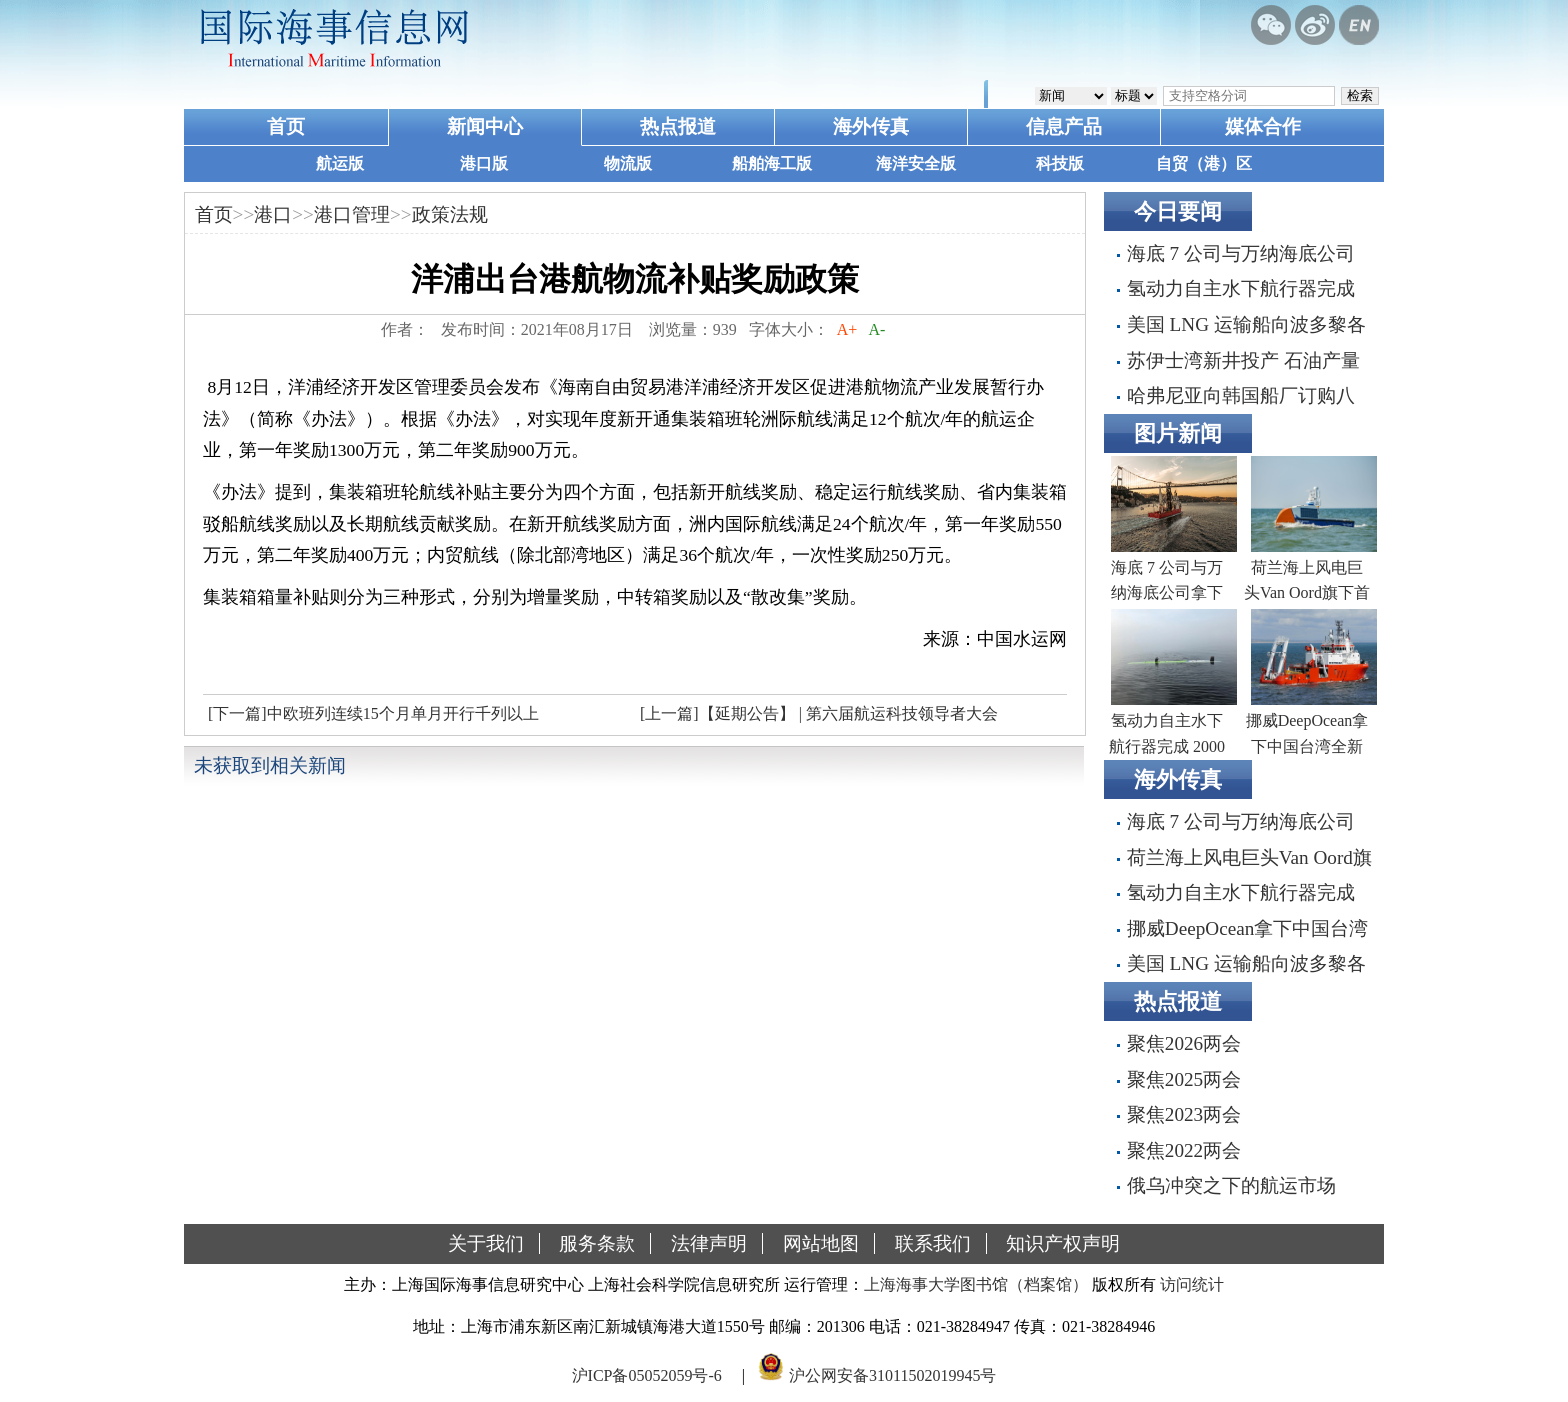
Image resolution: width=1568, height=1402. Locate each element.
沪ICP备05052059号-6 (647, 1375)
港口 (273, 214)
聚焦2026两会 (1184, 1043)
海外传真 (871, 126)
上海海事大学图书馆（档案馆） (976, 1284)
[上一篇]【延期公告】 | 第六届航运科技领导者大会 (819, 713)
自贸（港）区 (1204, 163)
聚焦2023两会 (1184, 1114)
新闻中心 (485, 126)
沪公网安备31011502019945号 (892, 1375)
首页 (286, 126)
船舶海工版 (772, 163)
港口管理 (352, 214)
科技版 (1060, 163)
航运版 (340, 163)
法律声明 (709, 1243)
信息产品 (1064, 126)
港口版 (484, 163)
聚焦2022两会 (1184, 1150)
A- (877, 329)
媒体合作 (1263, 126)
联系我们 (933, 1243)
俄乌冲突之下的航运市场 (1231, 1185)
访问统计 (1192, 1284)
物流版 (628, 163)
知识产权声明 (1063, 1243)
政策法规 (450, 214)
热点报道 (678, 126)
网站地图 (821, 1243)
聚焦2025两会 (1184, 1079)
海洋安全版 (916, 163)
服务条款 (597, 1243)
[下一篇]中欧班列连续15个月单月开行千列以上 (373, 713)
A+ (847, 329)
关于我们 (486, 1243)
